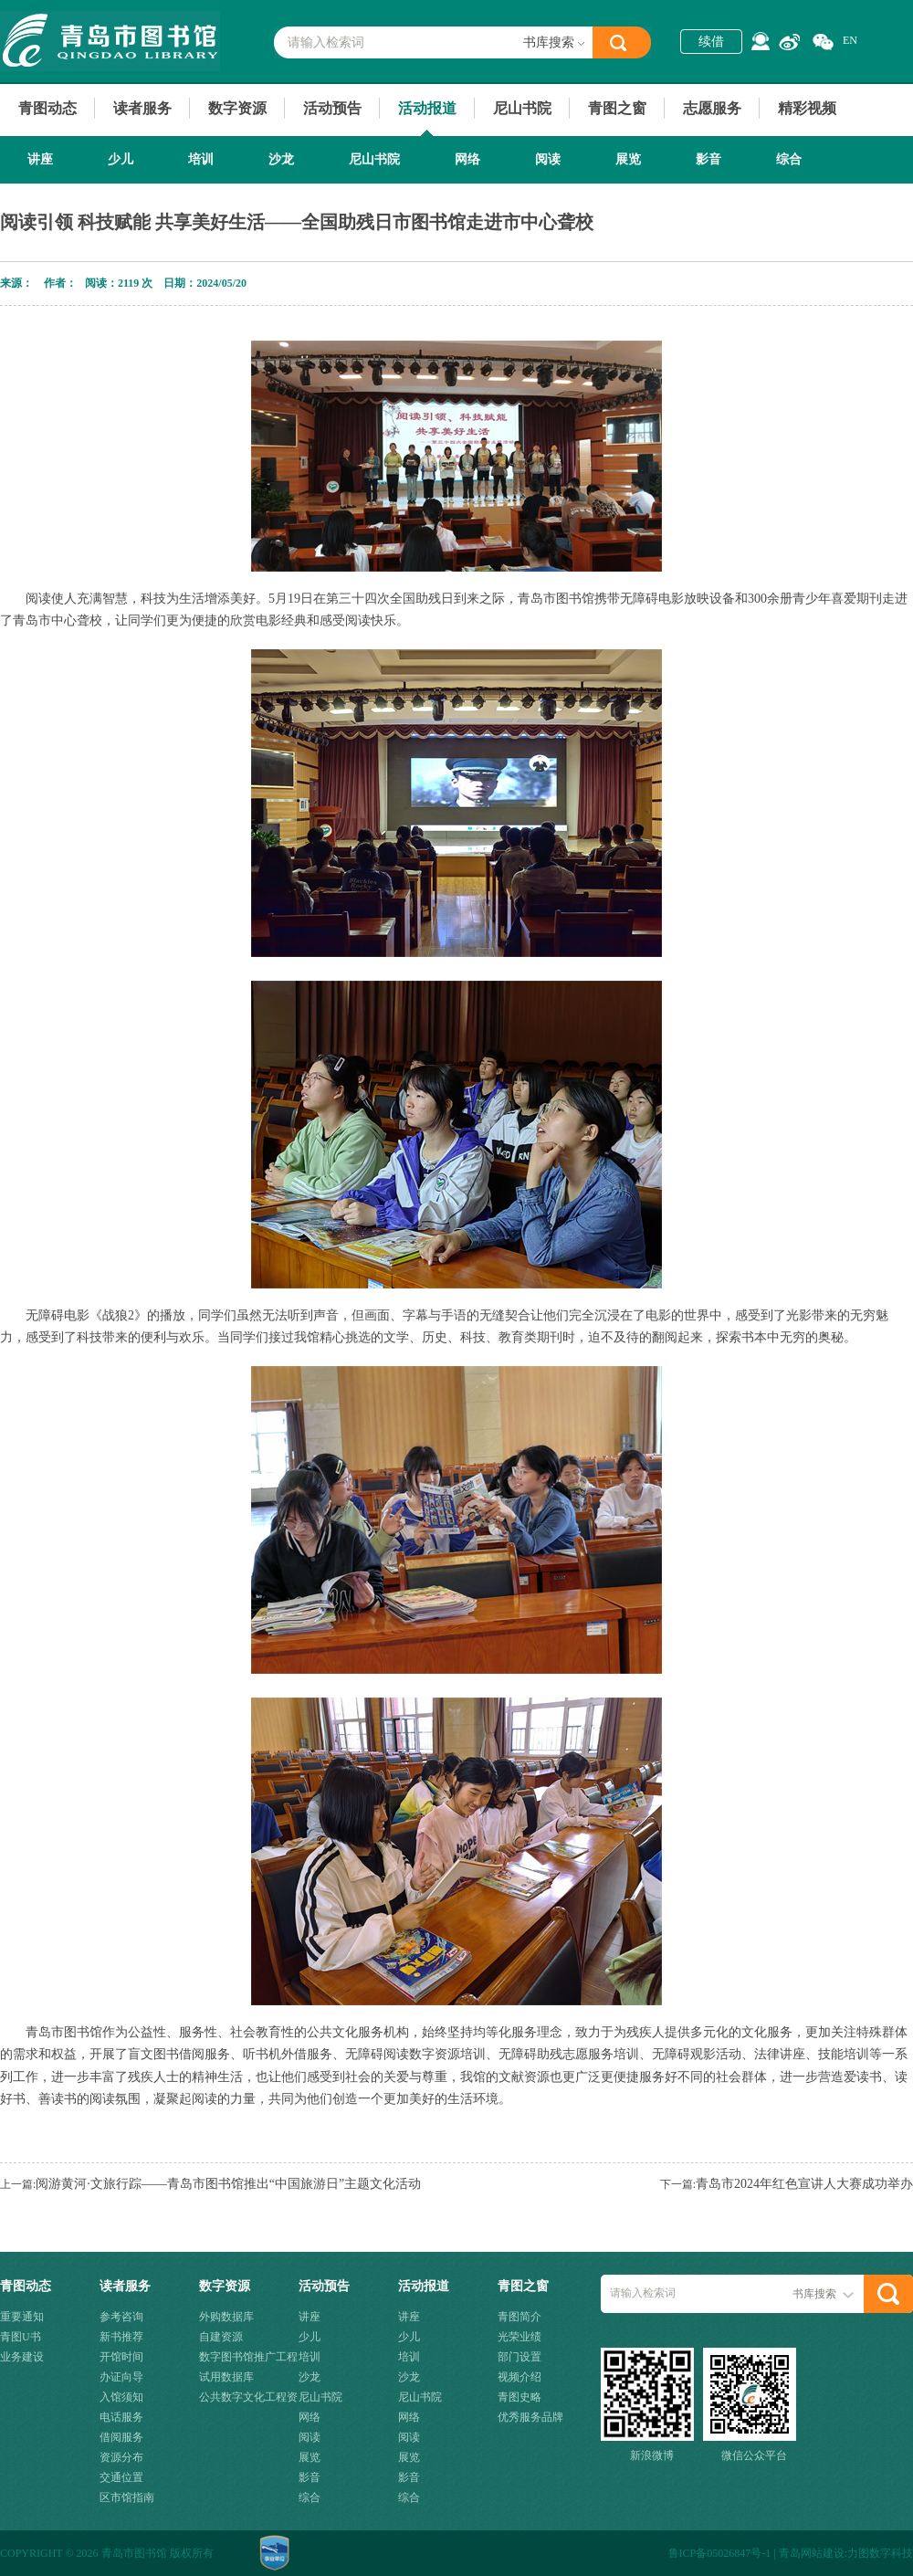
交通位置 (121, 2477)
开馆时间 (121, 2356)
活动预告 (332, 108)
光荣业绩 (519, 2336)
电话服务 (121, 2417)
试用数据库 (226, 2377)
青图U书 (20, 2336)
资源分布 (121, 2457)
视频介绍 (519, 2377)
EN (850, 40)
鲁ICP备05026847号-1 (719, 2553)
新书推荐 (121, 2336)
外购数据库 (226, 2316)
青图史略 (519, 2397)
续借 (711, 41)
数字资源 (237, 108)
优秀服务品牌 (530, 2417)
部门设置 (519, 2356)
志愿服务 (712, 108)
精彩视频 (807, 108)
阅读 (548, 159)
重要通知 (22, 2316)
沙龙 (281, 159)
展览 (628, 159)
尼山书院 (522, 108)
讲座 (40, 159)
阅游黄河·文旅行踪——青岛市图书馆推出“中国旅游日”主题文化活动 (228, 2184)
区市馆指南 (127, 2497)
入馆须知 (121, 2397)
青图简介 (519, 2316)
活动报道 (427, 108)
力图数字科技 (880, 2553)
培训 (201, 159)
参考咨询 (121, 2316)
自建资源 (221, 2336)
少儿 (120, 159)
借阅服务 (121, 2437)
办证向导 (121, 2377)
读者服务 (142, 108)
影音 (708, 159)
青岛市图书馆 (110, 41)
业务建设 (22, 2356)
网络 (467, 159)
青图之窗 (617, 108)
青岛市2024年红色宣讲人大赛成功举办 (804, 2184)
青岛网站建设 (812, 2553)
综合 (789, 159)
